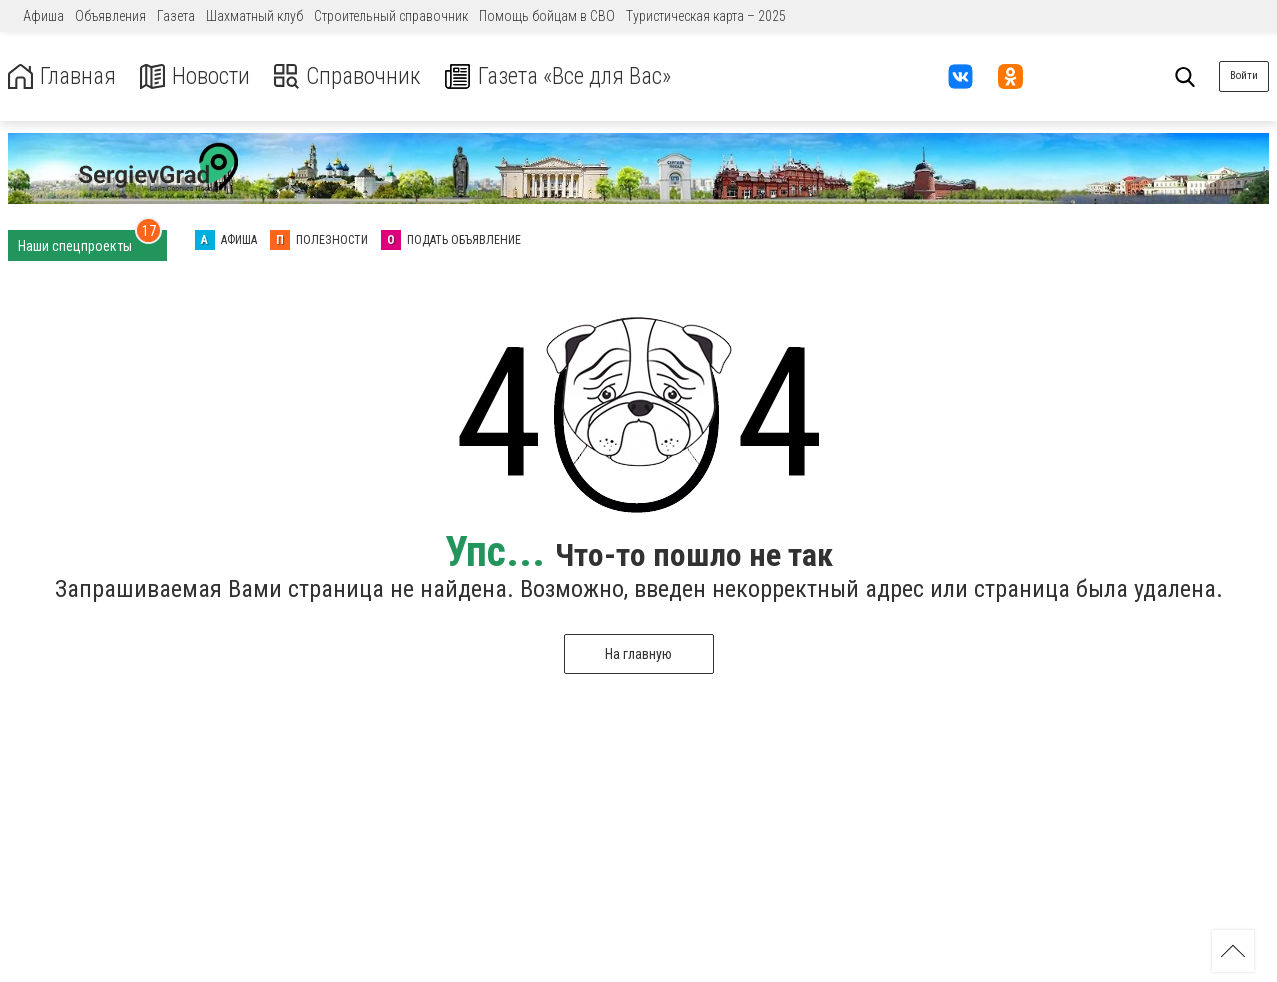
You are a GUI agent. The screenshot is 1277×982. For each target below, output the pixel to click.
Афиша (43, 16)
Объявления (110, 16)
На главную (638, 654)
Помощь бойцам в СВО (547, 16)
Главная (63, 76)
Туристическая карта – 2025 (706, 16)
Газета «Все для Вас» (569, 76)
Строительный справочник (391, 16)
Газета (176, 16)
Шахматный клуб (254, 16)
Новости (198, 76)
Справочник (353, 76)
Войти (1244, 75)
